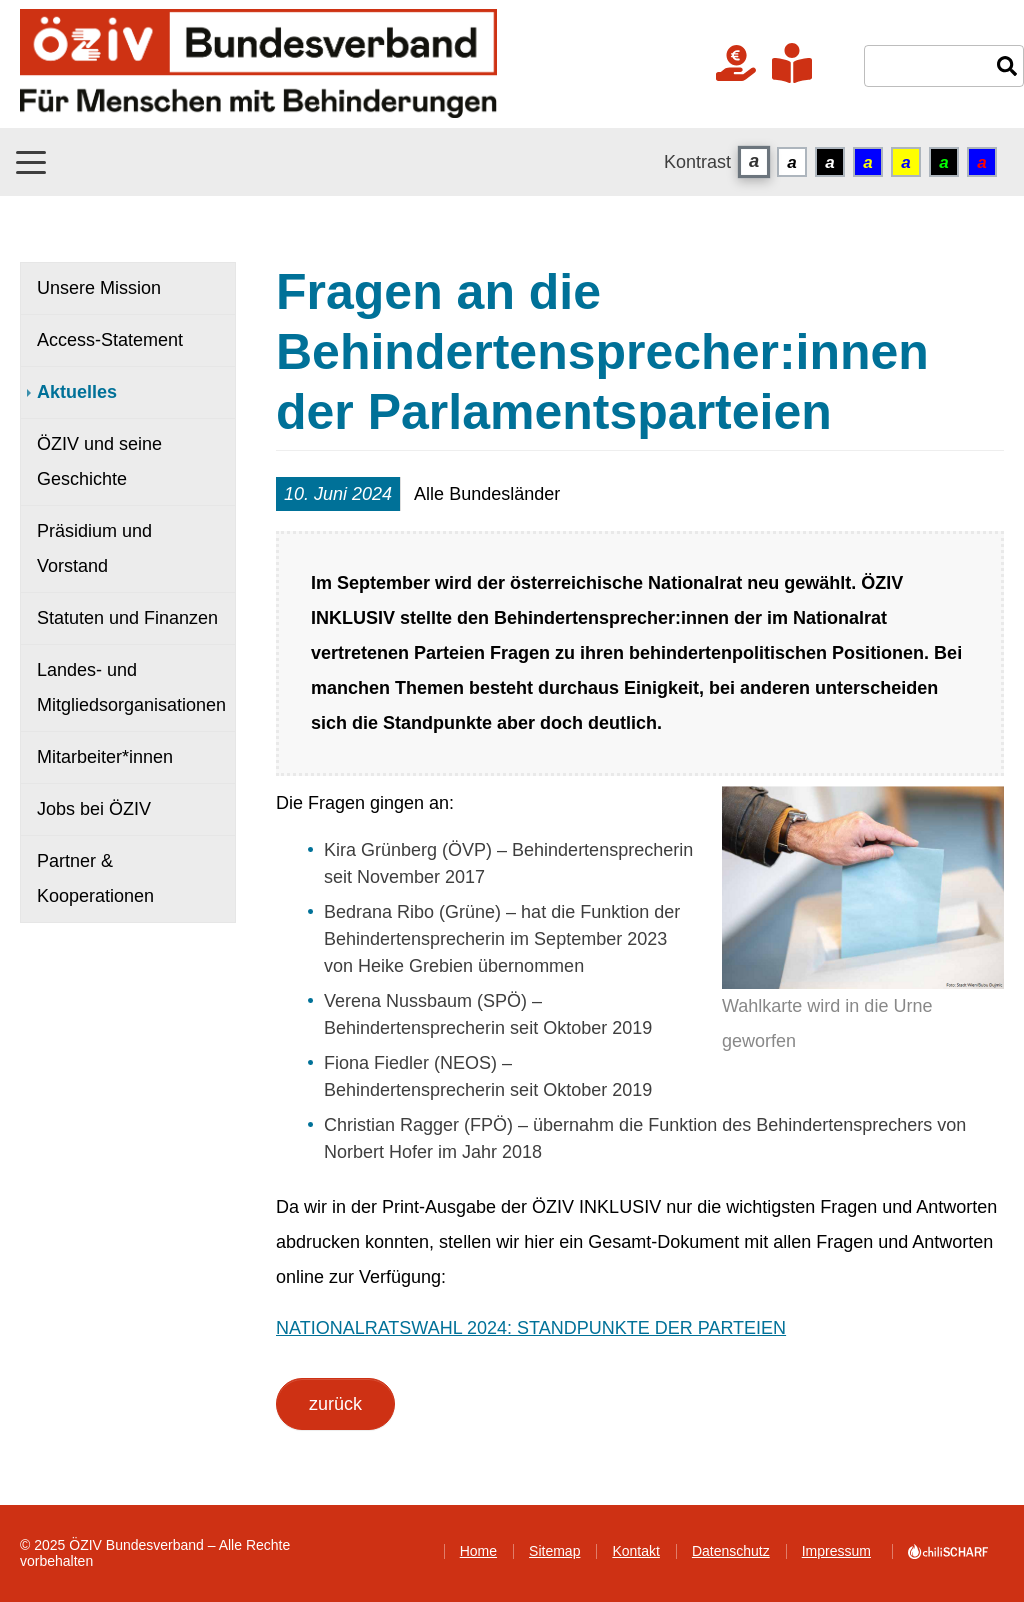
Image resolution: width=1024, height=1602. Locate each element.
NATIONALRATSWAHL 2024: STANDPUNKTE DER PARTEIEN (531, 1328)
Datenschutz (731, 1551)
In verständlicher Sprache (792, 63)
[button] (31, 162)
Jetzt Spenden (736, 63)
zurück (335, 1404)
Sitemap (554, 1551)
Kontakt (635, 1551)
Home (478, 1551)
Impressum (836, 1551)
